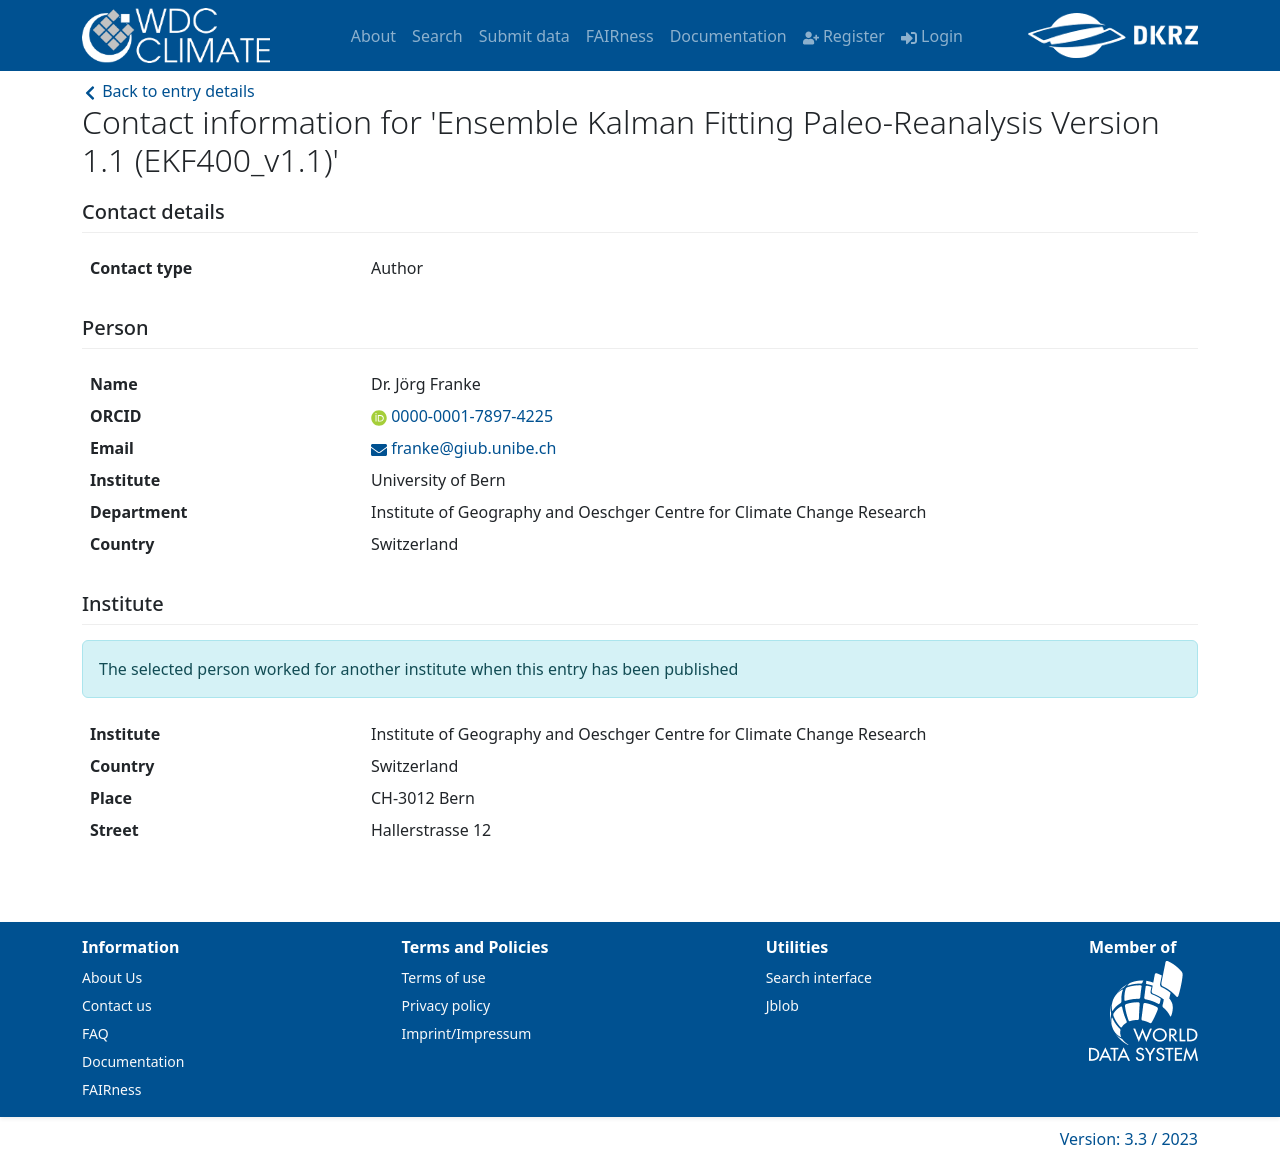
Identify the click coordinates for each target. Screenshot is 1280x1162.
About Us (112, 977)
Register (844, 36)
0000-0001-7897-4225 (470, 416)
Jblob (782, 1005)
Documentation (728, 36)
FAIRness (620, 36)
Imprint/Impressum (467, 1033)
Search (437, 36)
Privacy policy (446, 1005)
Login (932, 36)
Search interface (819, 977)
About (373, 36)
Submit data (524, 36)
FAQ (95, 1033)
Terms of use (444, 977)
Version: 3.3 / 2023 (1129, 1139)
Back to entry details (168, 91)
